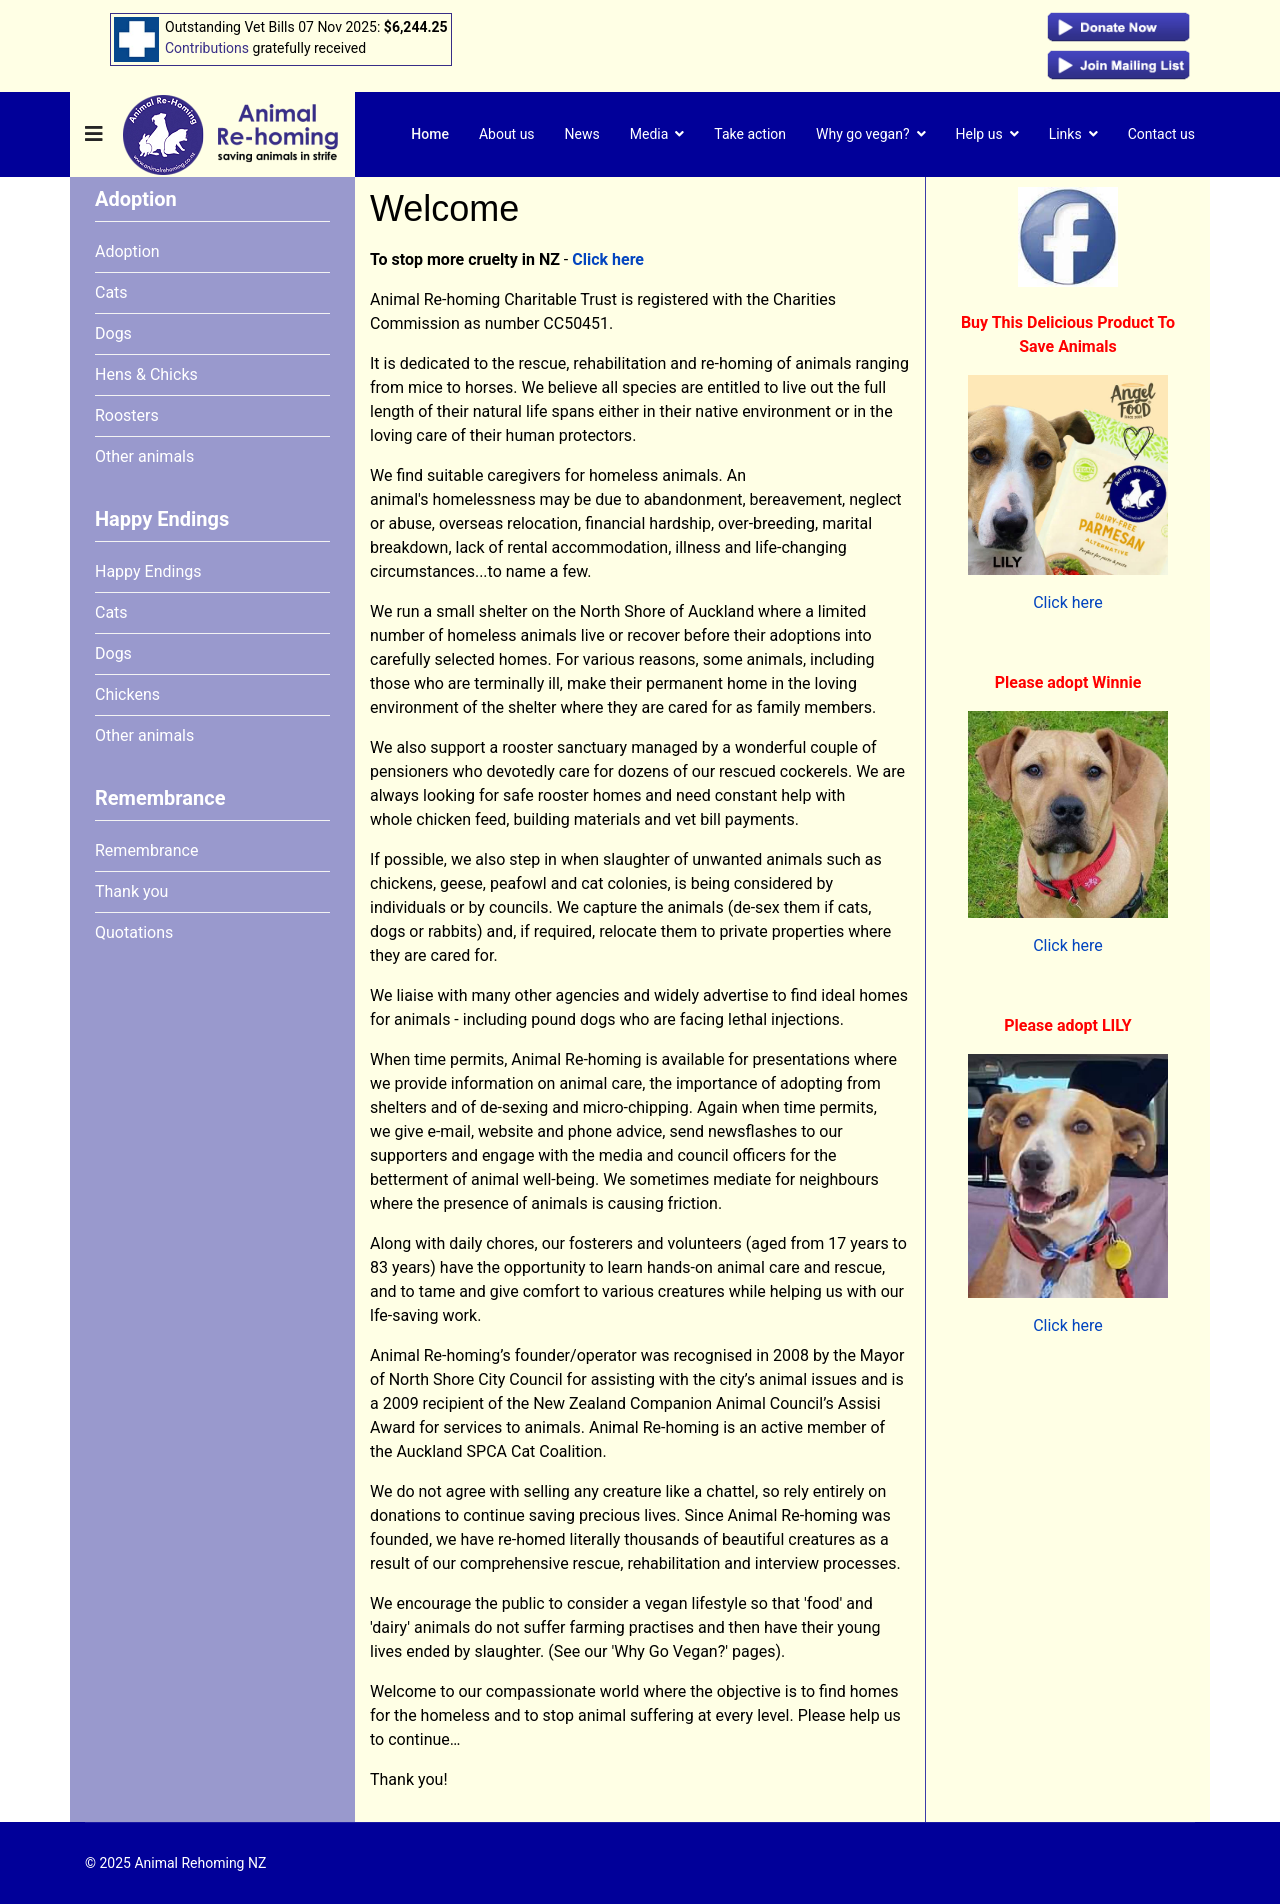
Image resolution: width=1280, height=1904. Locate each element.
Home (430, 134)
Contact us (1161, 134)
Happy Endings (148, 571)
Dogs (113, 333)
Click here (608, 259)
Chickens (127, 694)
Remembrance (146, 850)
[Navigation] (94, 134)
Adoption (127, 251)
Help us (979, 134)
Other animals (144, 456)
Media (649, 134)
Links (1065, 134)
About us (507, 134)
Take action (750, 134)
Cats (111, 292)
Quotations (134, 932)
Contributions (207, 48)
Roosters (127, 415)
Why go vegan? (863, 134)
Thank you (131, 891)
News (582, 134)
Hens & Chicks (146, 374)
